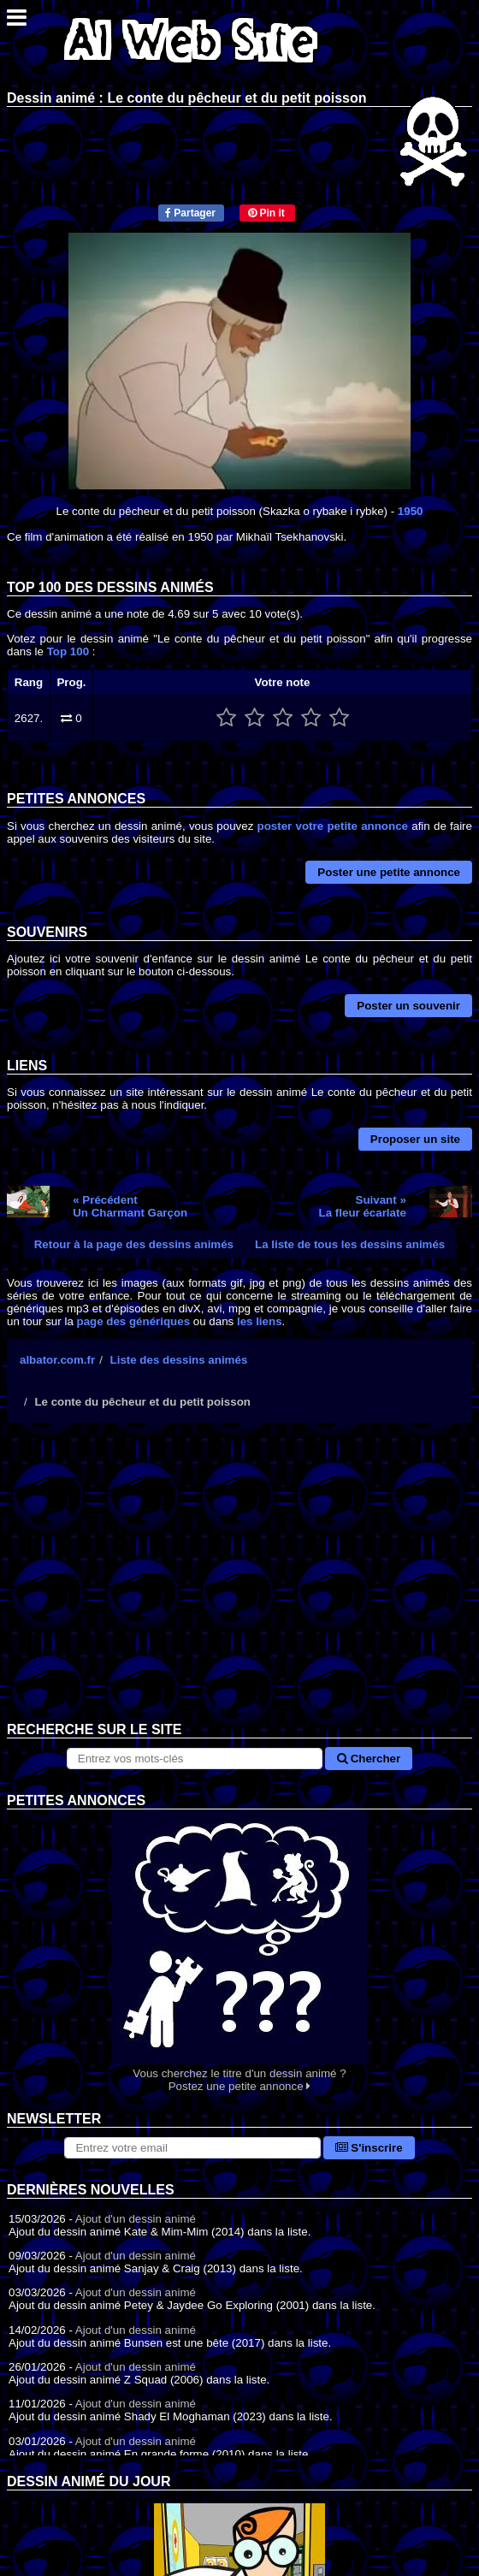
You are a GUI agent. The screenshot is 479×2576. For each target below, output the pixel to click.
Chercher (368, 1758)
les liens (259, 1321)
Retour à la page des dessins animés (134, 1244)
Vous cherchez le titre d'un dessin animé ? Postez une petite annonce (239, 1951)
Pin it (266, 213)
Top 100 (68, 651)
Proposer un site (415, 1139)
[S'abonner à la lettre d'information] (192, 2148)
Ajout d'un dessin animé (135, 2218)
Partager (190, 213)
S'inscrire (369, 2147)
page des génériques (134, 1321)
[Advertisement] (239, 1585)
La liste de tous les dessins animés (350, 1244)
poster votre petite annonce (332, 826)
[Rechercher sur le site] (194, 1758)
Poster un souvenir (408, 1005)
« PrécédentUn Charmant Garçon (130, 1206)
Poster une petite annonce (388, 872)
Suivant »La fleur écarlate (362, 1206)
